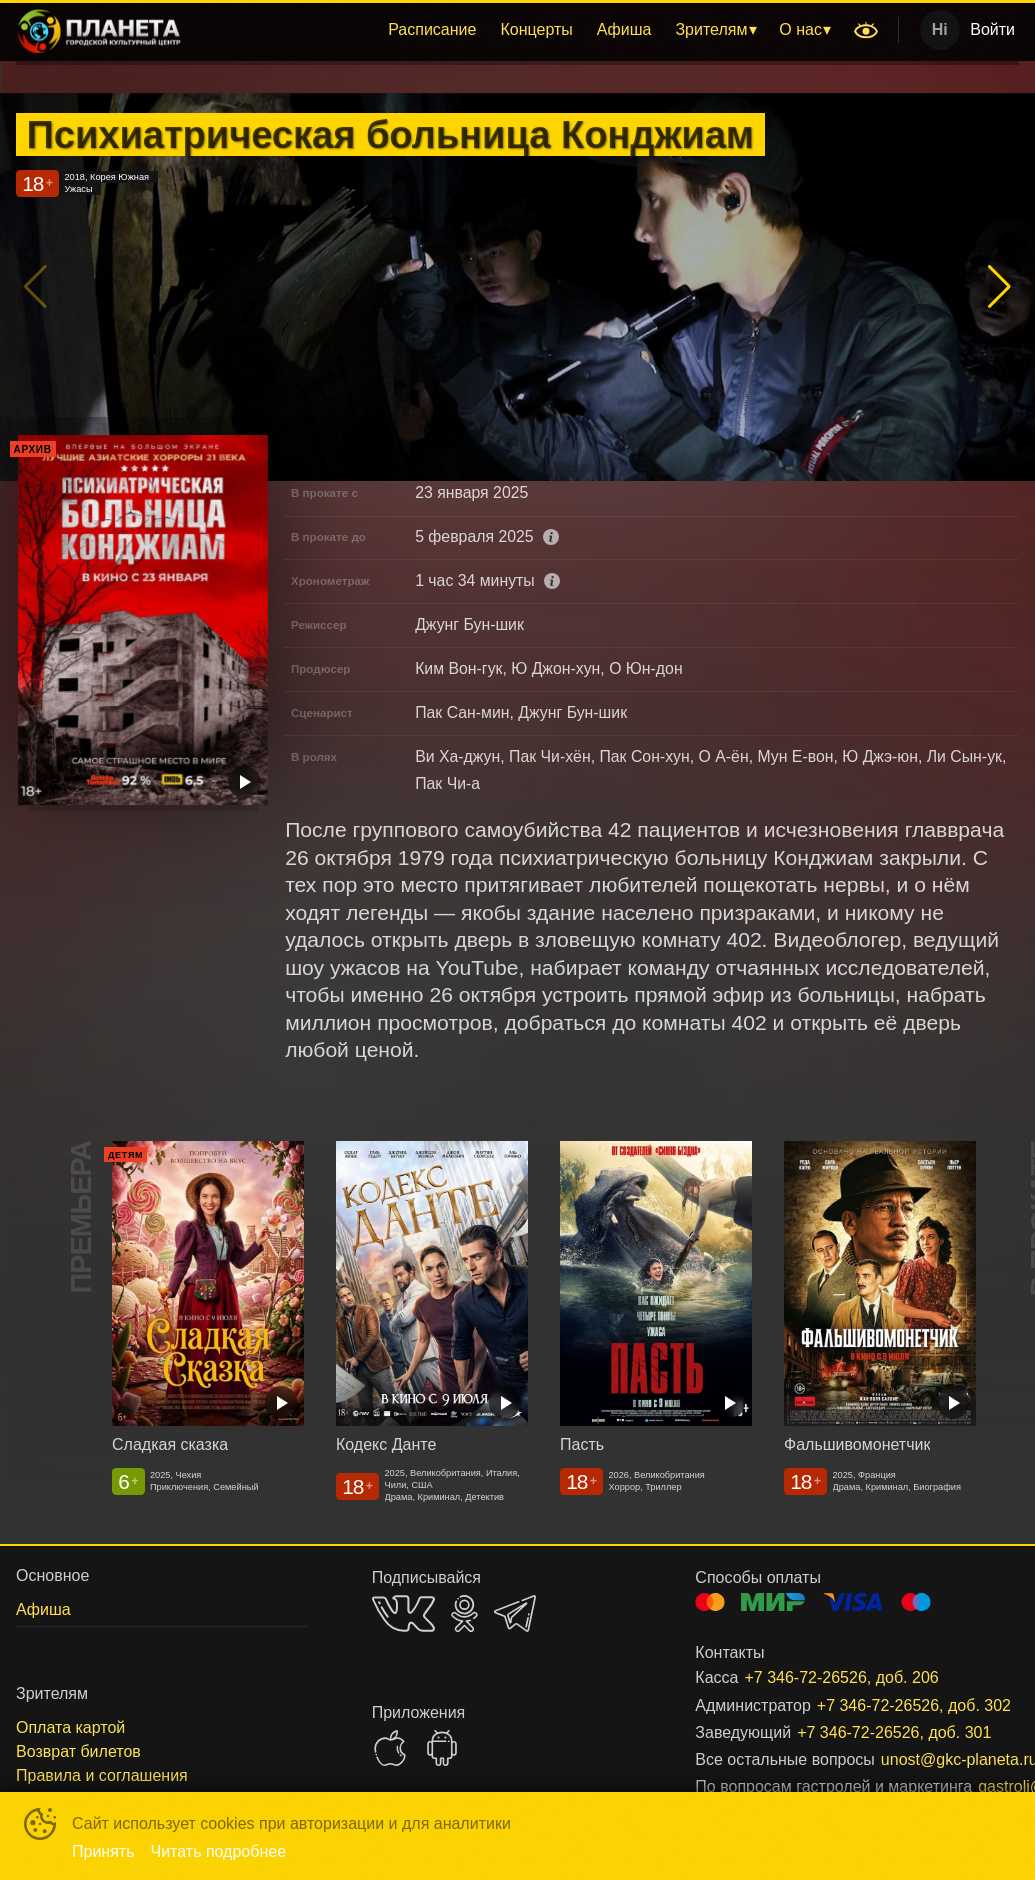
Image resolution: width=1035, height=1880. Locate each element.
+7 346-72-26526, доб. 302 (894, 1705)
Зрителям (711, 29)
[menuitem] (432, 30)
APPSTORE (390, 1748)
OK (464, 1613)
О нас (800, 29)
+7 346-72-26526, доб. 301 (884, 1732)
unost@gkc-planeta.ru (926, 1759)
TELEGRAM (515, 1613)
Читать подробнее (219, 1851)
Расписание (432, 29)
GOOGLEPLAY (442, 1748)
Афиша (624, 29)
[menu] (521, 30)
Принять (103, 1851)
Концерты (536, 29)
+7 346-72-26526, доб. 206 (841, 1677)
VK (403, 1613)
